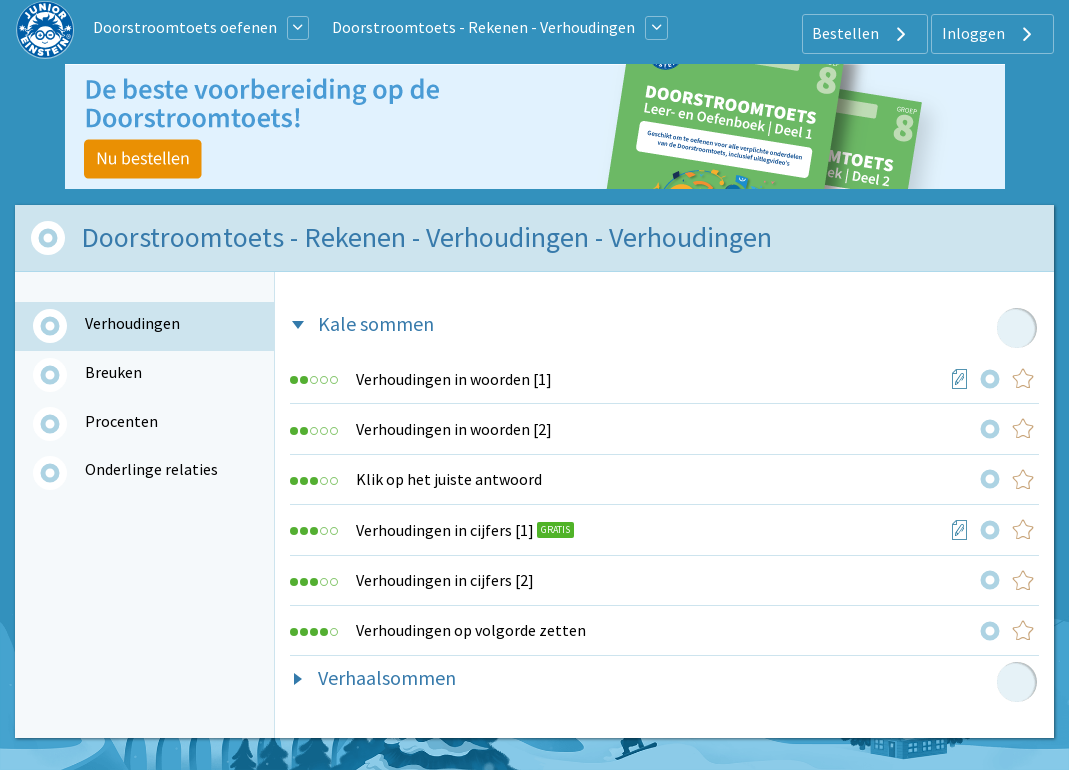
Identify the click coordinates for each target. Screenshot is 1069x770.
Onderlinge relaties (151, 469)
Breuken (113, 372)
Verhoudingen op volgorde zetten (471, 630)
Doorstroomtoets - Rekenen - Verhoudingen (483, 27)
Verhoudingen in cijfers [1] (445, 530)
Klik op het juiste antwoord (449, 479)
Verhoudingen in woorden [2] (454, 429)
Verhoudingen (132, 323)
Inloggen (989, 34)
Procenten (121, 421)
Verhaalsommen (387, 677)
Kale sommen (376, 323)
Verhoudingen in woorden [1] (454, 379)
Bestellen (861, 34)
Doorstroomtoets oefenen (185, 27)
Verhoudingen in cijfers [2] (445, 580)
